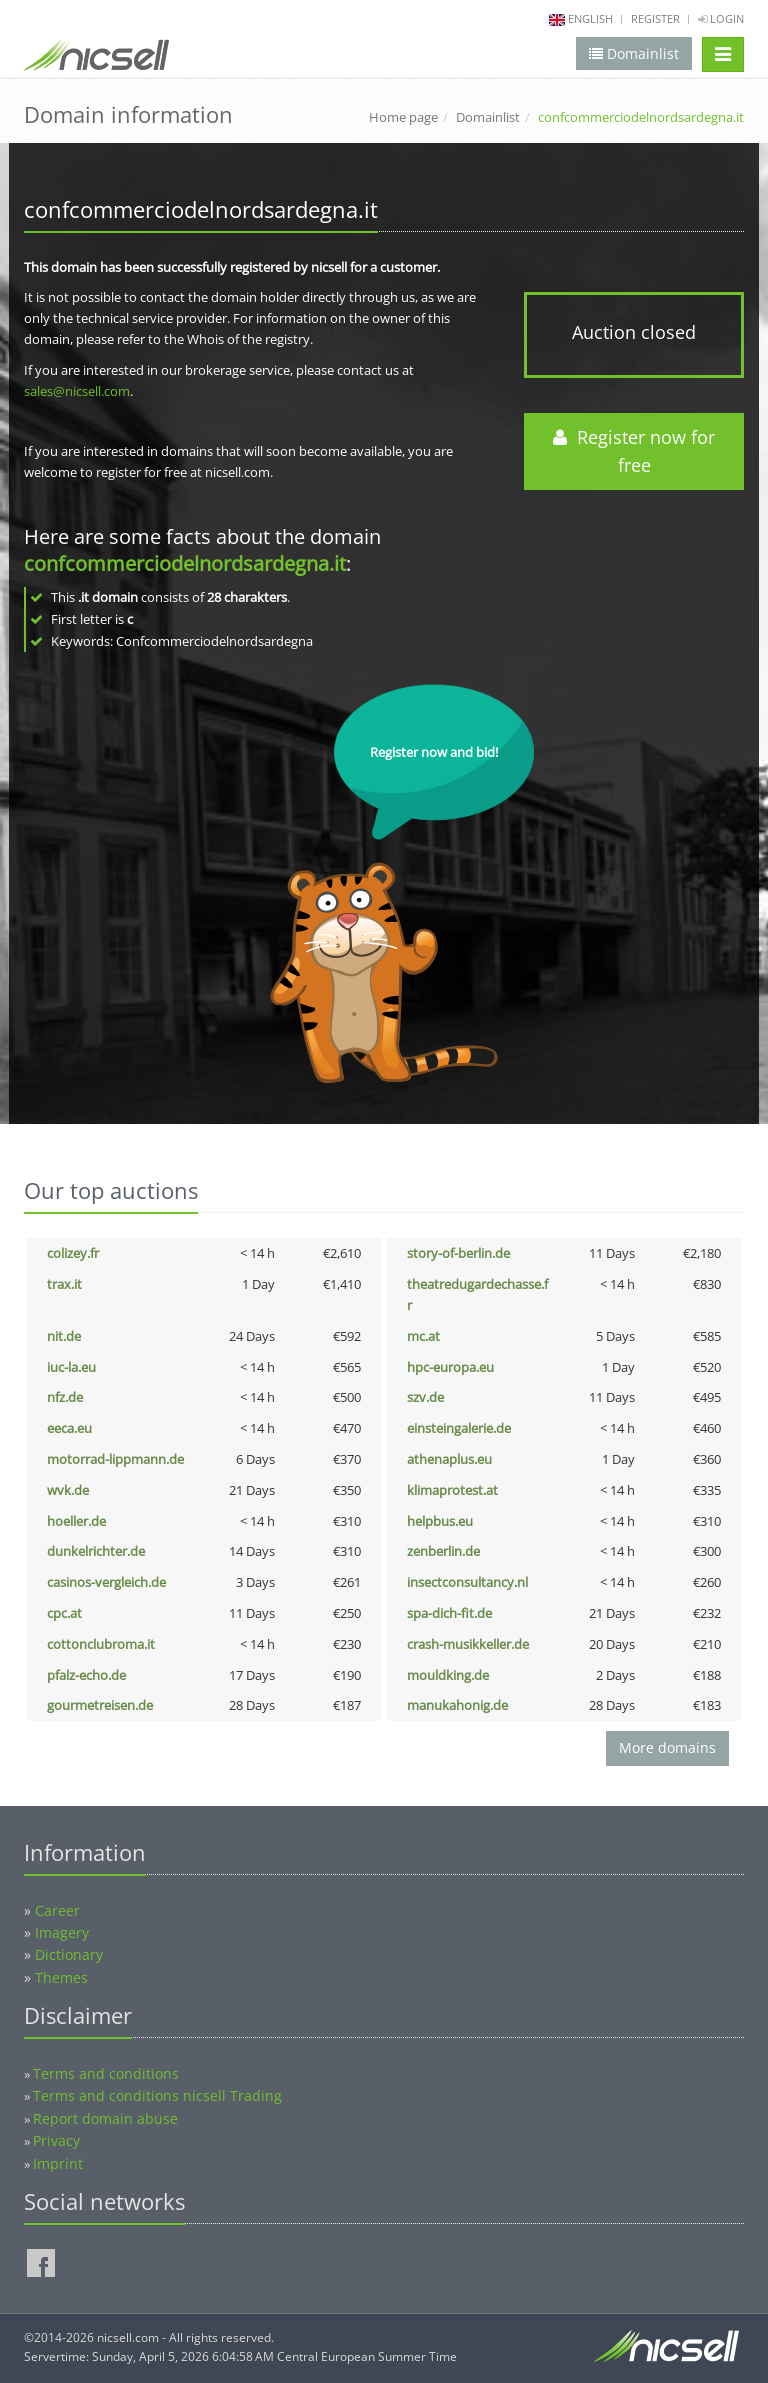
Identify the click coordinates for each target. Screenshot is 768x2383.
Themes (61, 1977)
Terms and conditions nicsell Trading (157, 2095)
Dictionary (69, 1954)
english (590, 18)
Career (57, 1910)
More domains (667, 1747)
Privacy (56, 2140)
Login (721, 18)
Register (655, 18)
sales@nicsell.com (77, 391)
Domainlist (488, 117)
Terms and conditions (106, 2073)
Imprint (58, 2163)
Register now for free (634, 451)
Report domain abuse (105, 2118)
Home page (403, 117)
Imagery (62, 1932)
